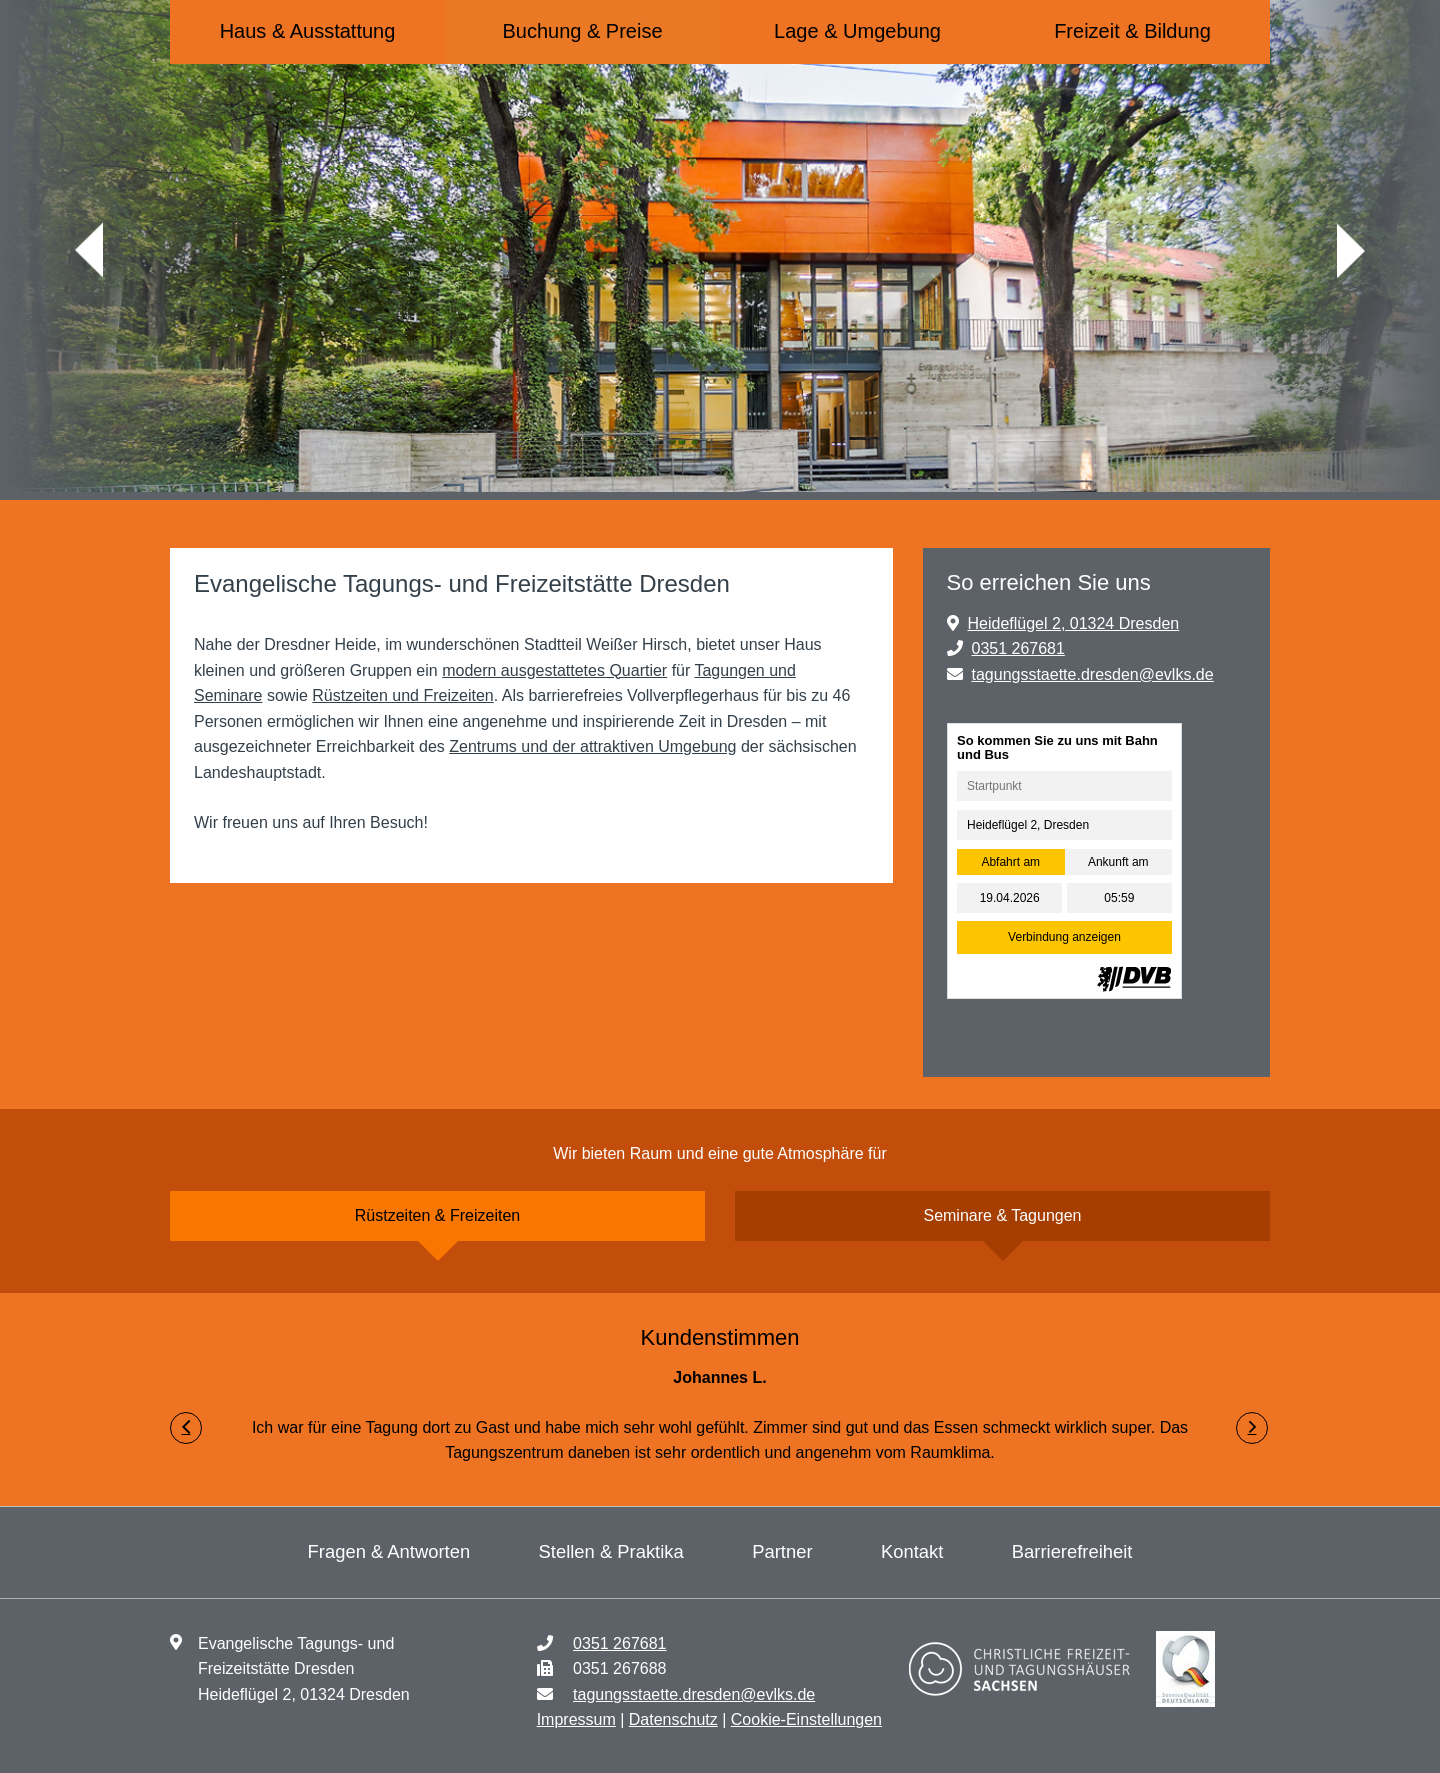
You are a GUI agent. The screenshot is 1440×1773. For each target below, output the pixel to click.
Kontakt (912, 1551)
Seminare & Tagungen (1002, 1215)
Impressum (576, 1719)
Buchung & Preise (582, 31)
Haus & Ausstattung (308, 31)
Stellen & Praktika (611, 1551)
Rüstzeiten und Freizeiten (402, 695)
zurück (89, 250)
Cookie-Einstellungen (806, 1719)
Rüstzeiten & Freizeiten (437, 1215)
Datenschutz (673, 1719)
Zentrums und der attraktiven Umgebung (592, 746)
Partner (782, 1551)
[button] (186, 1428)
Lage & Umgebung (857, 31)
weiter (1351, 250)
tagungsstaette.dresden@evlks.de (1092, 674)
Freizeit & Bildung (1132, 31)
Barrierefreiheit (1072, 1551)
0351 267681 (1017, 648)
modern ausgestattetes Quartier (554, 670)
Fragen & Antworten (389, 1551)
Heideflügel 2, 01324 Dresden (1073, 623)
